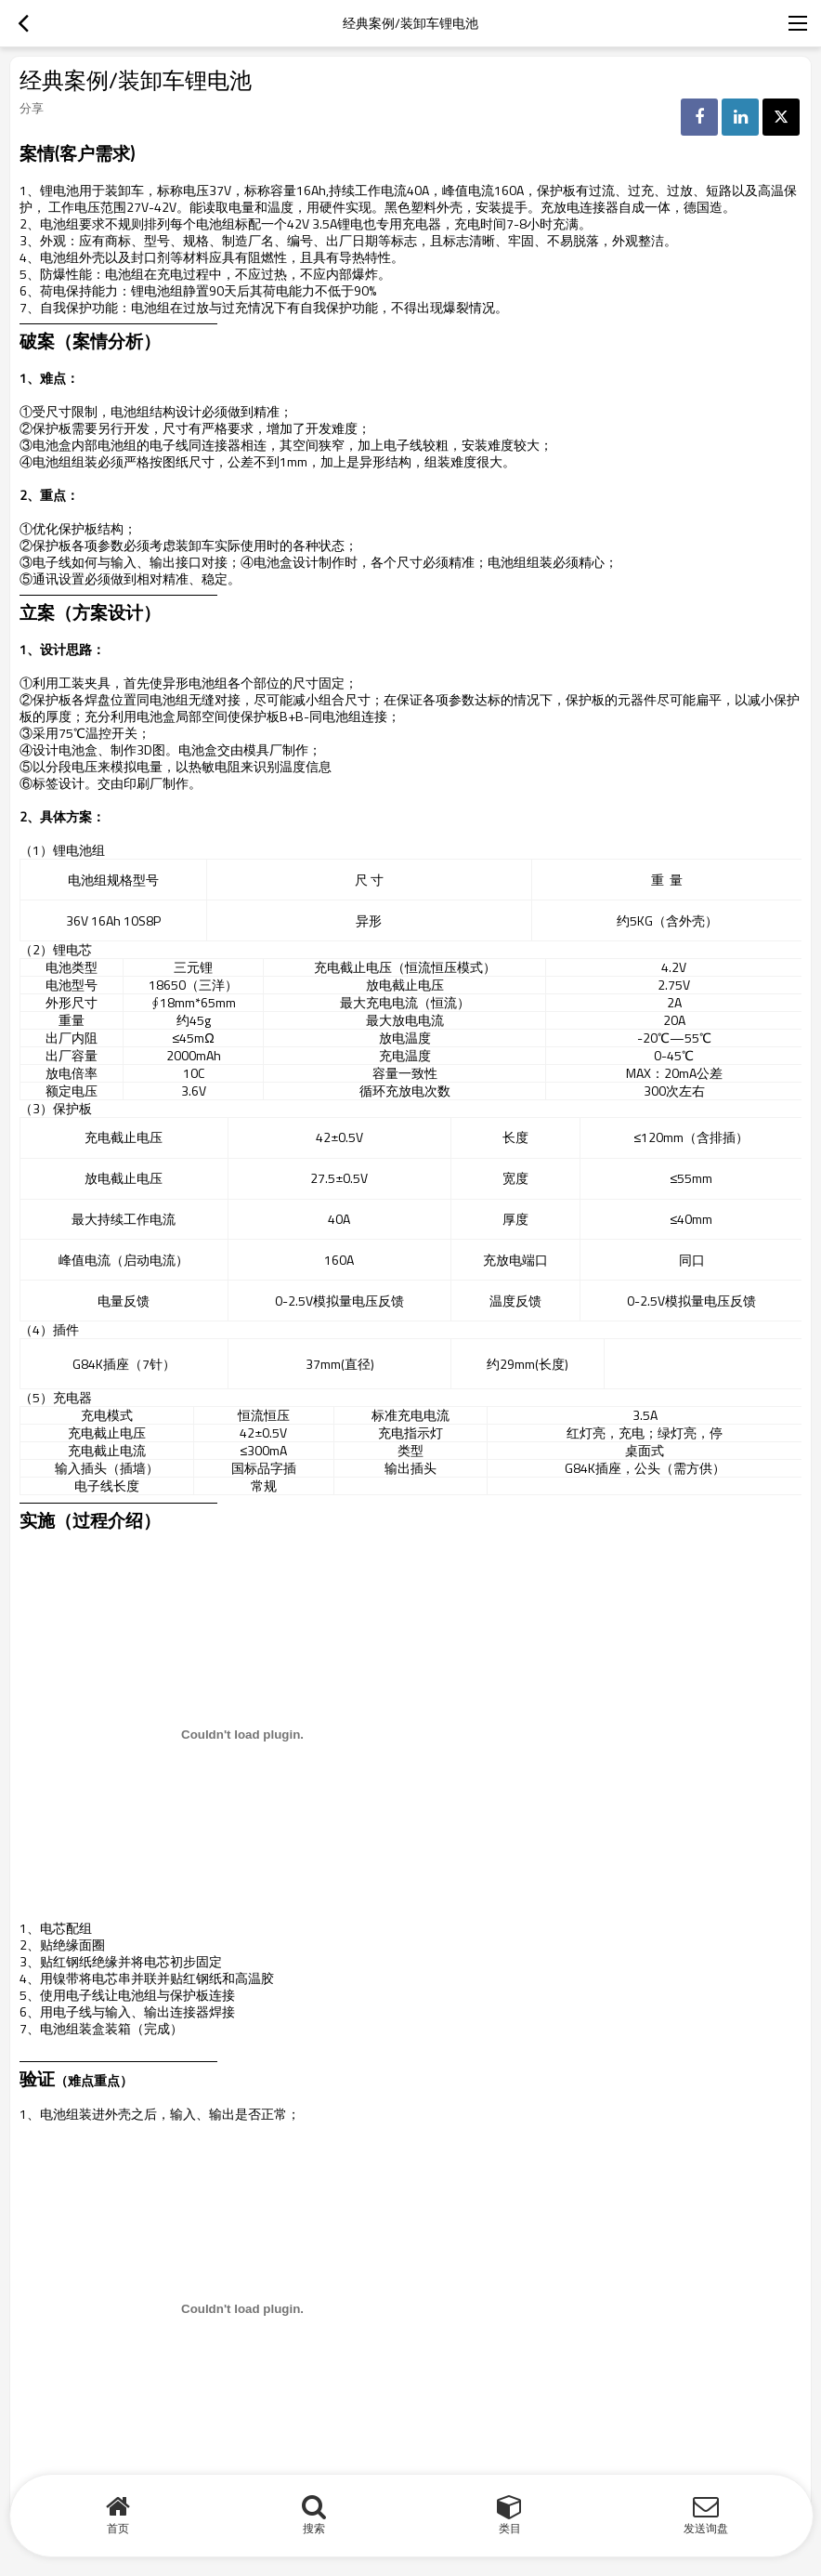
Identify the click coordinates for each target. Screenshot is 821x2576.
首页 (118, 2528)
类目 (510, 2528)
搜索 (314, 2528)
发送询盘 (706, 2528)
